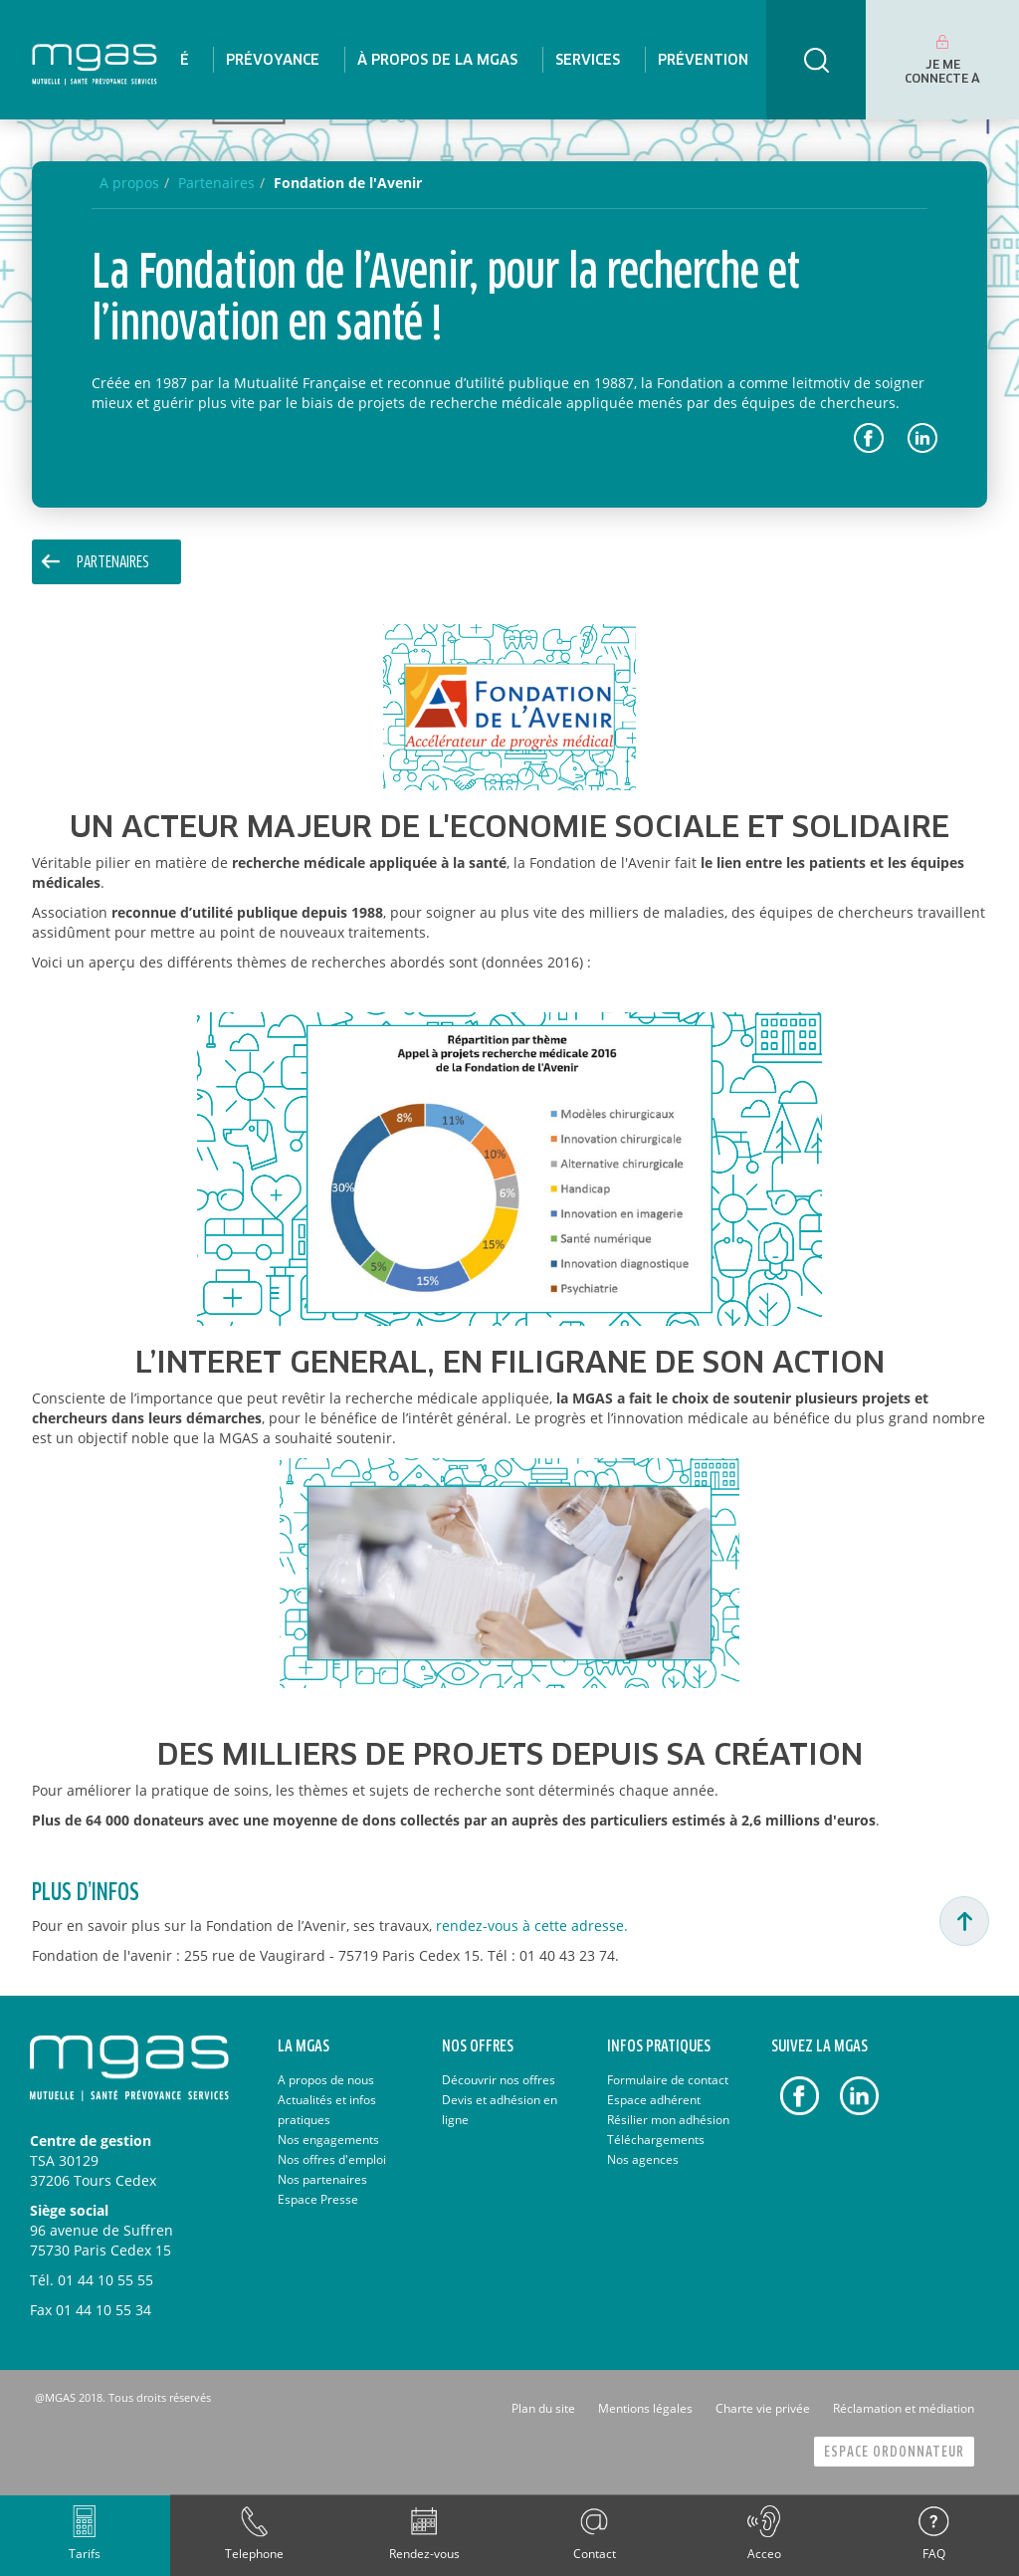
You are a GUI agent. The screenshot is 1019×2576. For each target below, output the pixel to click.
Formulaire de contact (667, 2079)
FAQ (933, 2553)
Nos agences (643, 2159)
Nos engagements (328, 2139)
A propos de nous (326, 2079)
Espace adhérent (654, 2099)
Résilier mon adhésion (668, 2119)
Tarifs (85, 2553)
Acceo (764, 2553)
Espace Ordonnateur (894, 2452)
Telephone (254, 2553)
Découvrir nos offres (498, 2079)
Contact (594, 2553)
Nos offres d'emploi (332, 2159)
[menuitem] (272, 59)
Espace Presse (318, 2199)
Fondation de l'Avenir (348, 182)
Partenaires (113, 562)
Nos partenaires (322, 2179)
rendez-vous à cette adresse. (532, 1925)
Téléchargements (656, 2139)
